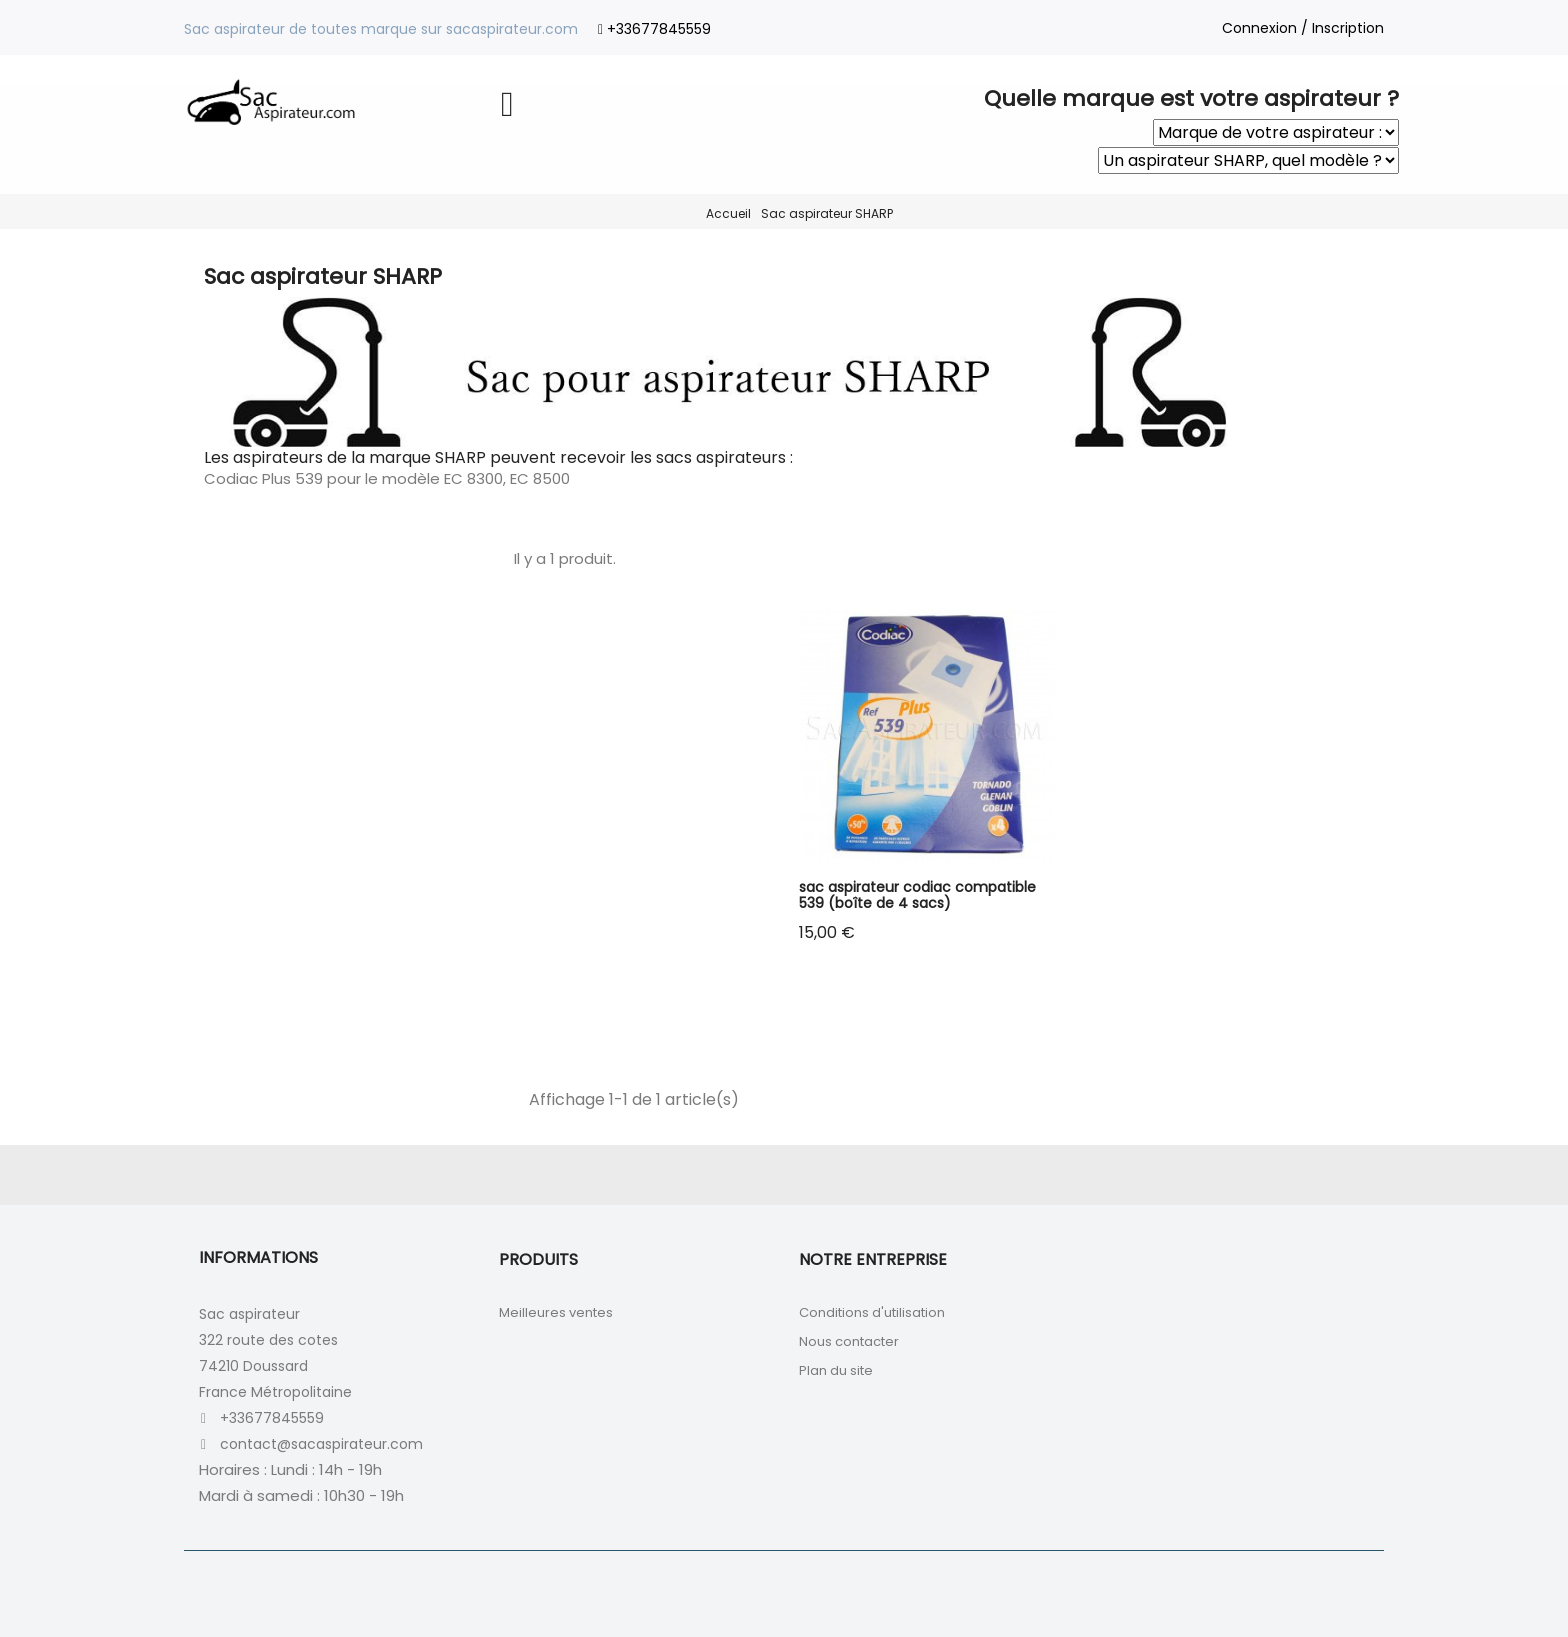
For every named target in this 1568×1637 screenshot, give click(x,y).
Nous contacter (849, 1341)
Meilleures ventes (556, 1312)
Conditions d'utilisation (872, 1312)
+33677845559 (659, 29)
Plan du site (836, 1370)
